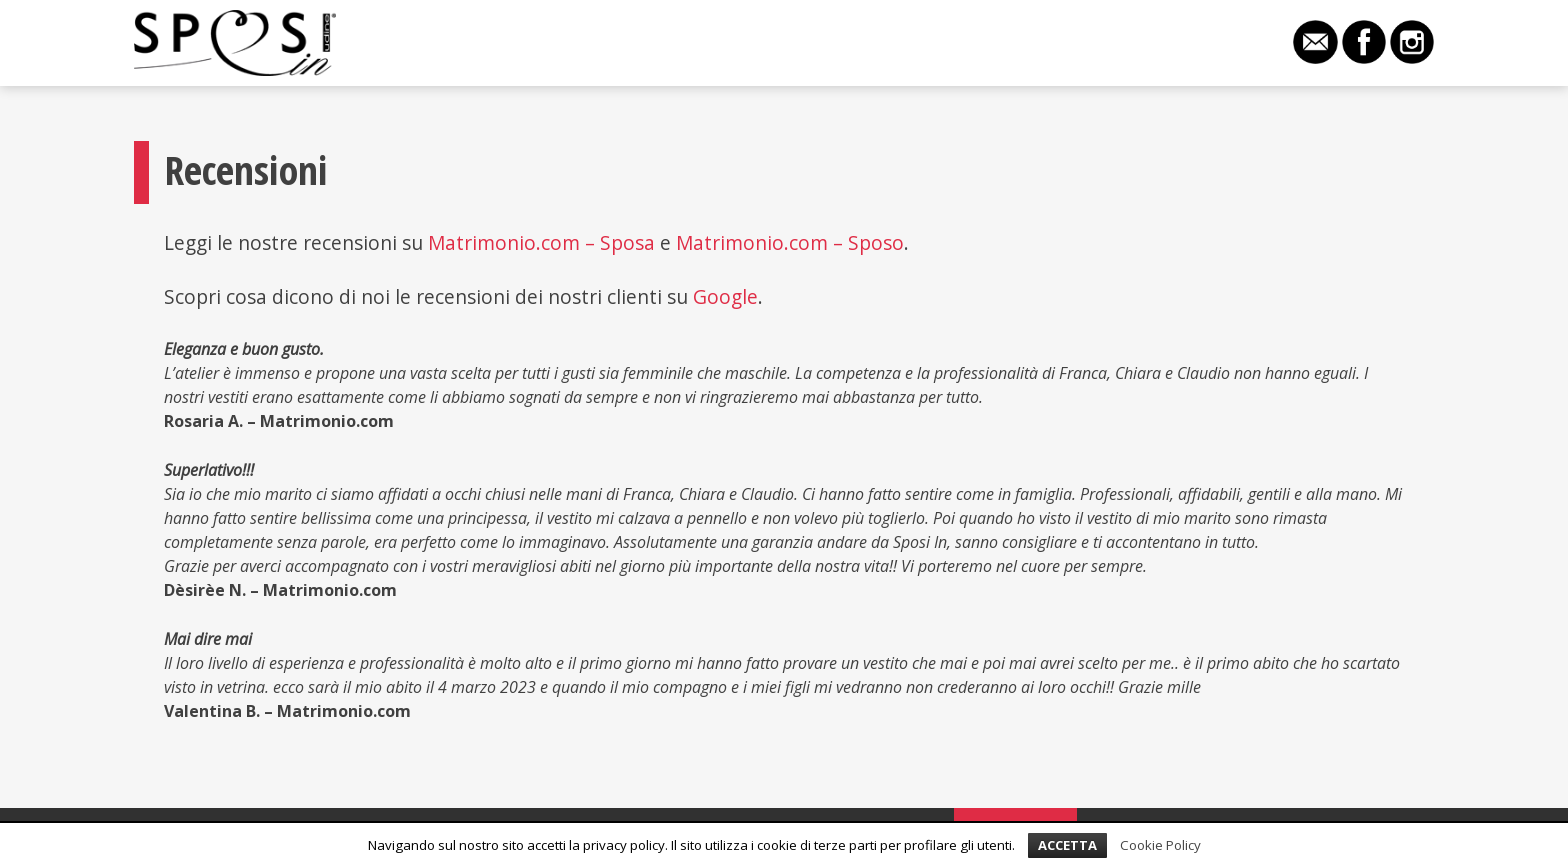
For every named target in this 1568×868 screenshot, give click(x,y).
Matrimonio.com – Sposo (790, 242)
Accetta (1067, 845)
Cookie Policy (1160, 845)
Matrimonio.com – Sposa (541, 242)
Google (725, 296)
